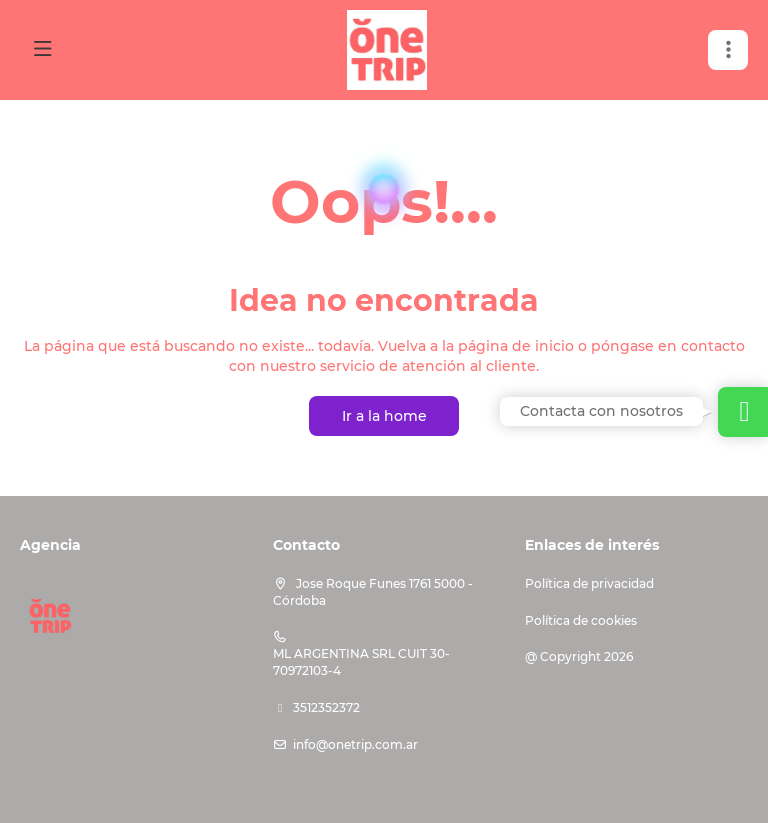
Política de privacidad (589, 583)
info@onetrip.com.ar (355, 744)
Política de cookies (581, 620)
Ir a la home (384, 416)
